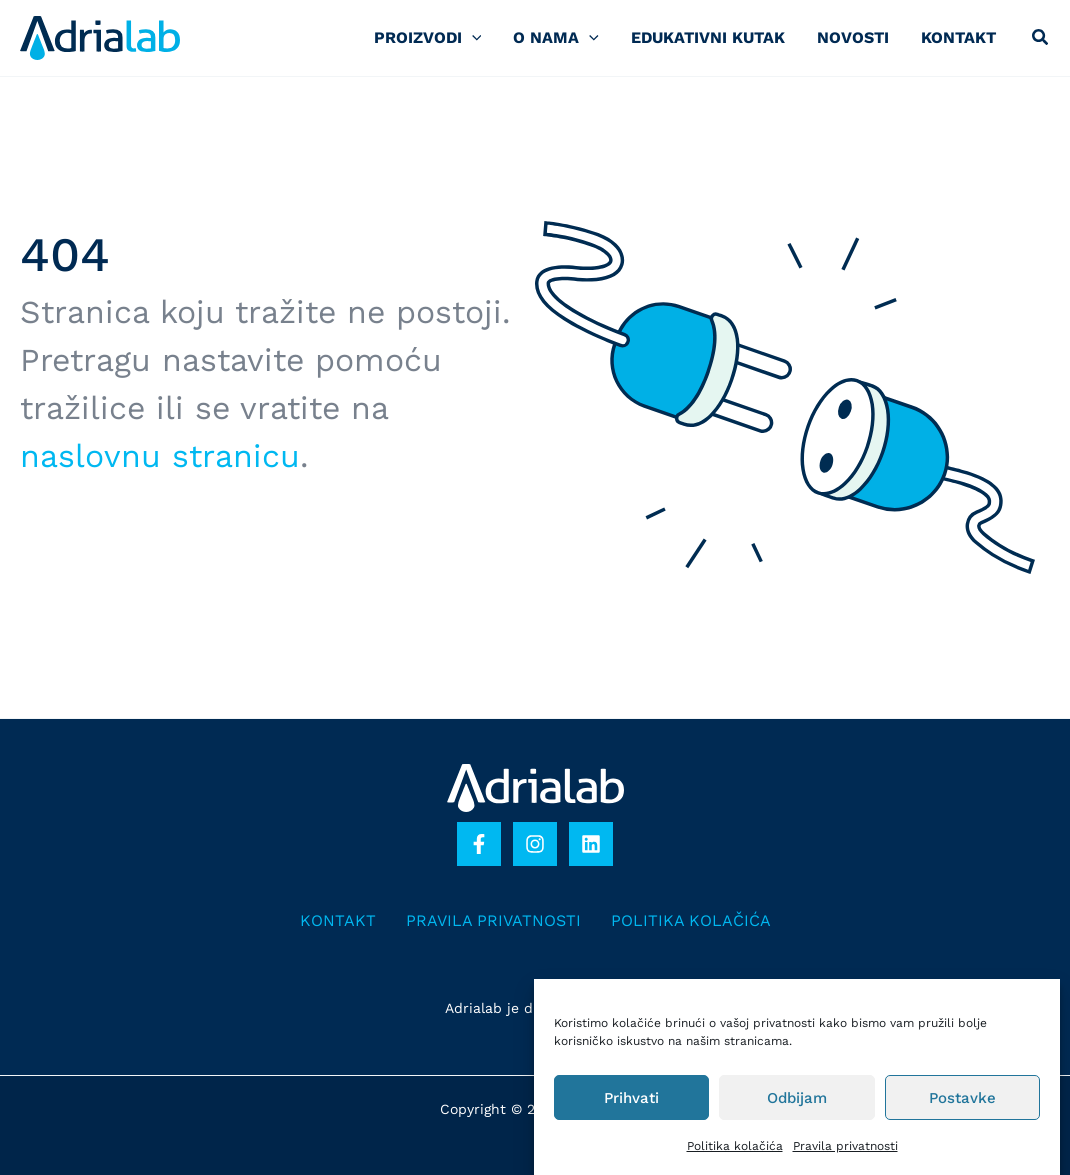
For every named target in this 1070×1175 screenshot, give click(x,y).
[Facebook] (479, 844)
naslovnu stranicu (160, 456)
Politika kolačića (735, 1146)
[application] (472, 37)
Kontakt (338, 920)
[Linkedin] (591, 844)
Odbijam (797, 1098)
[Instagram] (535, 844)
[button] (1041, 39)
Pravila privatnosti (845, 1146)
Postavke (962, 1098)
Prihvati (631, 1098)
